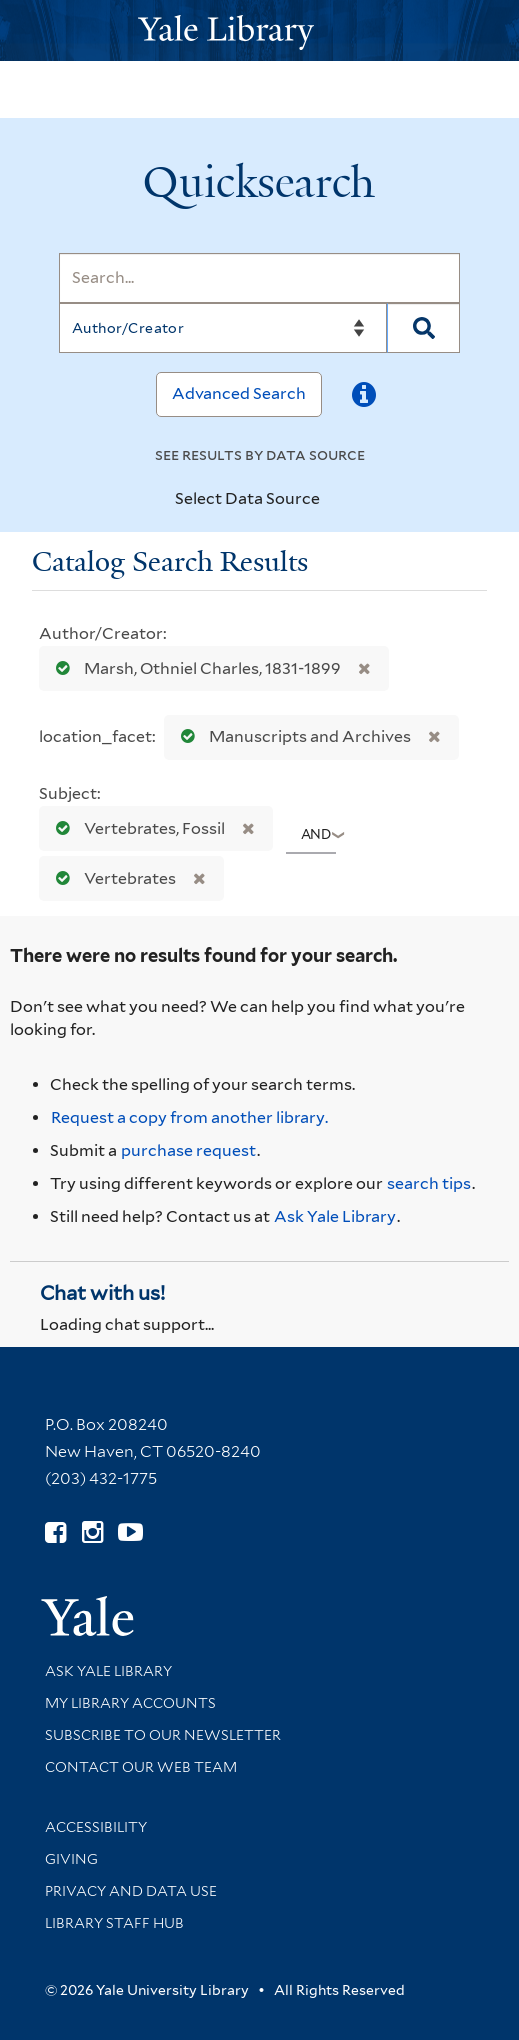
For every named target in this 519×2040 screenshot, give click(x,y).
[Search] (259, 278)
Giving (71, 1859)
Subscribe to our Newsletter (163, 1735)
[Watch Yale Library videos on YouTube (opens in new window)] (130, 1532)
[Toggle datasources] (337, 500)
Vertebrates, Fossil (136, 828)
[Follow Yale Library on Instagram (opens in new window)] (92, 1532)
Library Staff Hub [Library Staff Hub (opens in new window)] (114, 1923)
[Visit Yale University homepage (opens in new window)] (87, 1609)
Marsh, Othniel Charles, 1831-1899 (194, 668)
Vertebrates (111, 878)
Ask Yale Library (335, 1216)
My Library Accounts (130, 1703)
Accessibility (96, 1827)
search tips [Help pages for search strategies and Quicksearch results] (429, 1183)
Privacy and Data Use (131, 1891)
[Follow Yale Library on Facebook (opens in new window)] (55, 1532)
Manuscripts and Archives (291, 736)
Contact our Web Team (141, 1767)
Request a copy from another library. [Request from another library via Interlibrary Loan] (189, 1117)
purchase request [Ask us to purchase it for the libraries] (188, 1150)
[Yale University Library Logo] (260, 30)
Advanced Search (239, 393)
